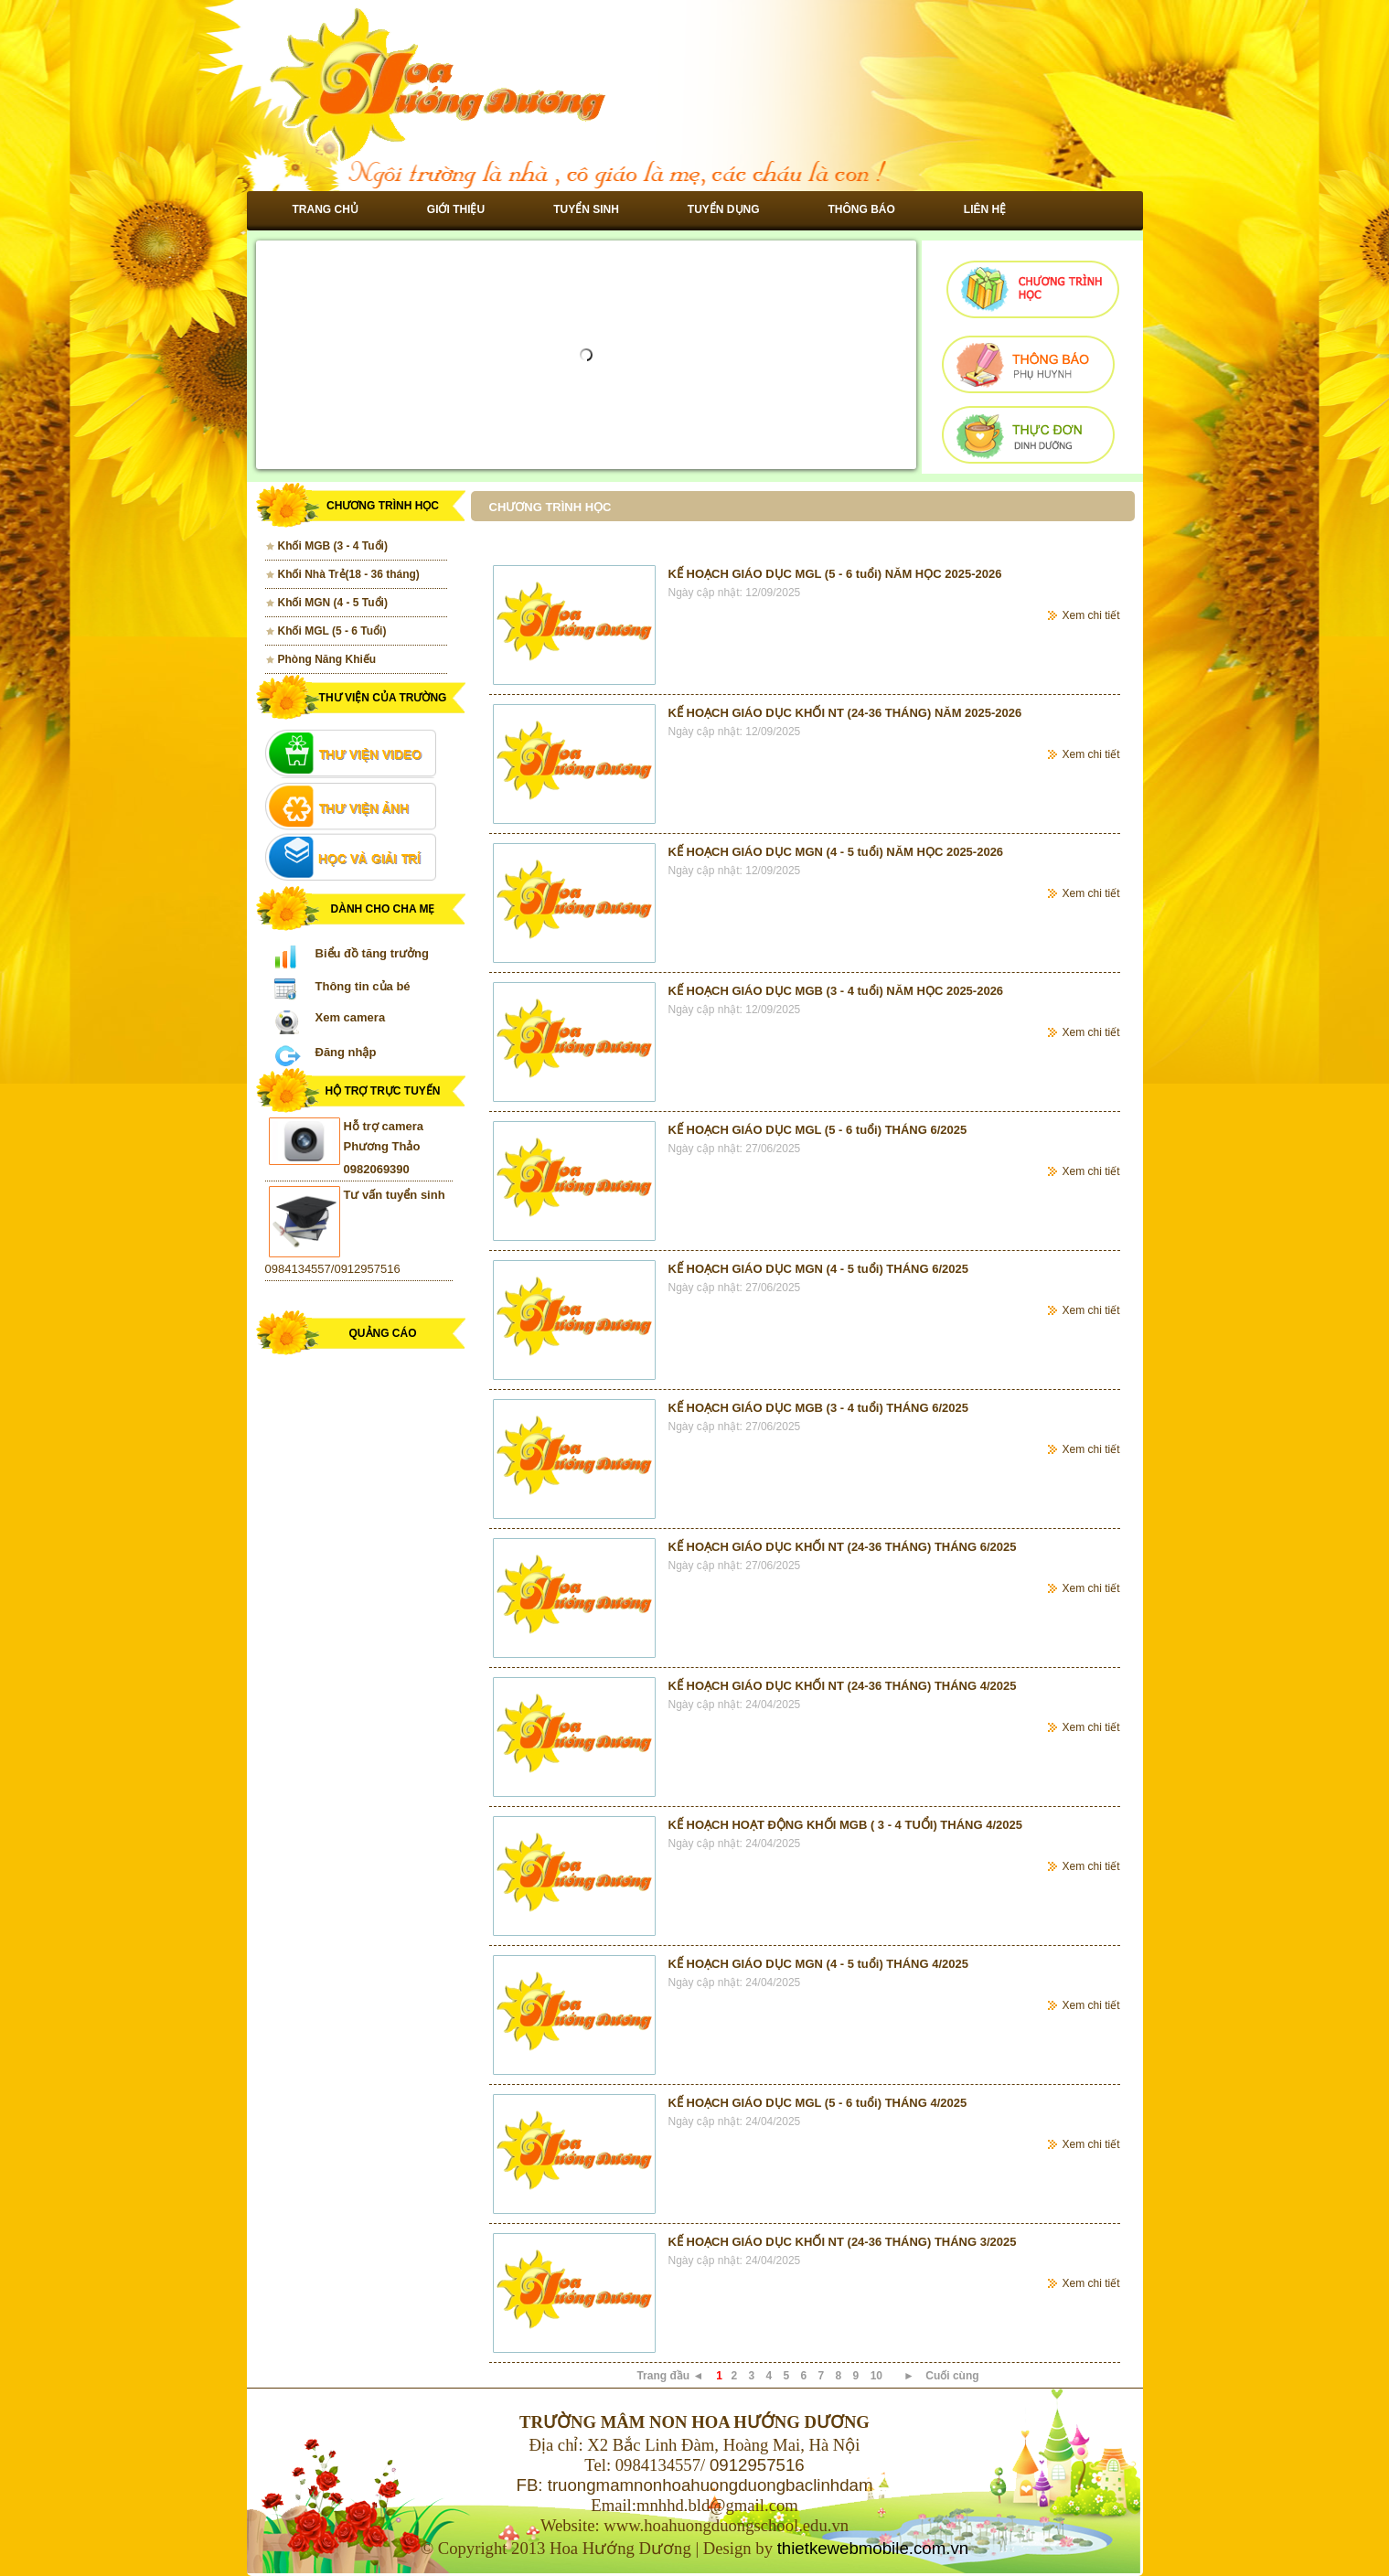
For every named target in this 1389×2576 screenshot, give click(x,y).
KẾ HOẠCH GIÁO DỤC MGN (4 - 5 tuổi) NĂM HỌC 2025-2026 (836, 852)
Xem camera (350, 1017)
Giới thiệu (456, 209)
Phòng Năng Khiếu (327, 659)
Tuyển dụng (724, 209)
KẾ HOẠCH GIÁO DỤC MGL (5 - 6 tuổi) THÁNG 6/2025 (817, 1130)
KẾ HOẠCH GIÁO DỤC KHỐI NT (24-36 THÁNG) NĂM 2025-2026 (845, 713)
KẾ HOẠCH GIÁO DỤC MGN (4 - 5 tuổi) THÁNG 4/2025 (818, 1964)
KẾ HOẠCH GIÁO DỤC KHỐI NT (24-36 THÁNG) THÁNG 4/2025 (842, 1686)
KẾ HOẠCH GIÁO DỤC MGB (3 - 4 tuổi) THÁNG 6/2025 (818, 1408)
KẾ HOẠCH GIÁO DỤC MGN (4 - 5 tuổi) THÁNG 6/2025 (818, 1269)
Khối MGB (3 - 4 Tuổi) (333, 546)
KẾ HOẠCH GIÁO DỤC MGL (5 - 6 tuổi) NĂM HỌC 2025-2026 (835, 574)
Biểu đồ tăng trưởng (372, 953)
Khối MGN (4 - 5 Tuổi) (333, 602)
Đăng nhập (346, 1052)
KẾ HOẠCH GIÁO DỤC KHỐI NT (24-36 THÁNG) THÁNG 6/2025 (842, 1547)
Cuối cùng (951, 2375)
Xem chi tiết (1090, 615)
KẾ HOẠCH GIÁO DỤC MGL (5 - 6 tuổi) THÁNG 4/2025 (817, 2103)
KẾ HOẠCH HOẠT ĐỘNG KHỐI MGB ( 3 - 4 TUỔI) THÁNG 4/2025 (845, 1825)
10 (876, 2375)
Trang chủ (325, 209)
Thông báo (861, 209)
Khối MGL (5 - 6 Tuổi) (332, 631)
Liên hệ (985, 209)
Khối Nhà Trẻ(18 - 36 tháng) (349, 574)
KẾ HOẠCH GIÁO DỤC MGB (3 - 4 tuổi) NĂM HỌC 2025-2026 (836, 991)
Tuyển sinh (586, 209)
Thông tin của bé (363, 986)
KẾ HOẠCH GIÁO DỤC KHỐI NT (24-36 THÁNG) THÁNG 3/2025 (842, 2242)
